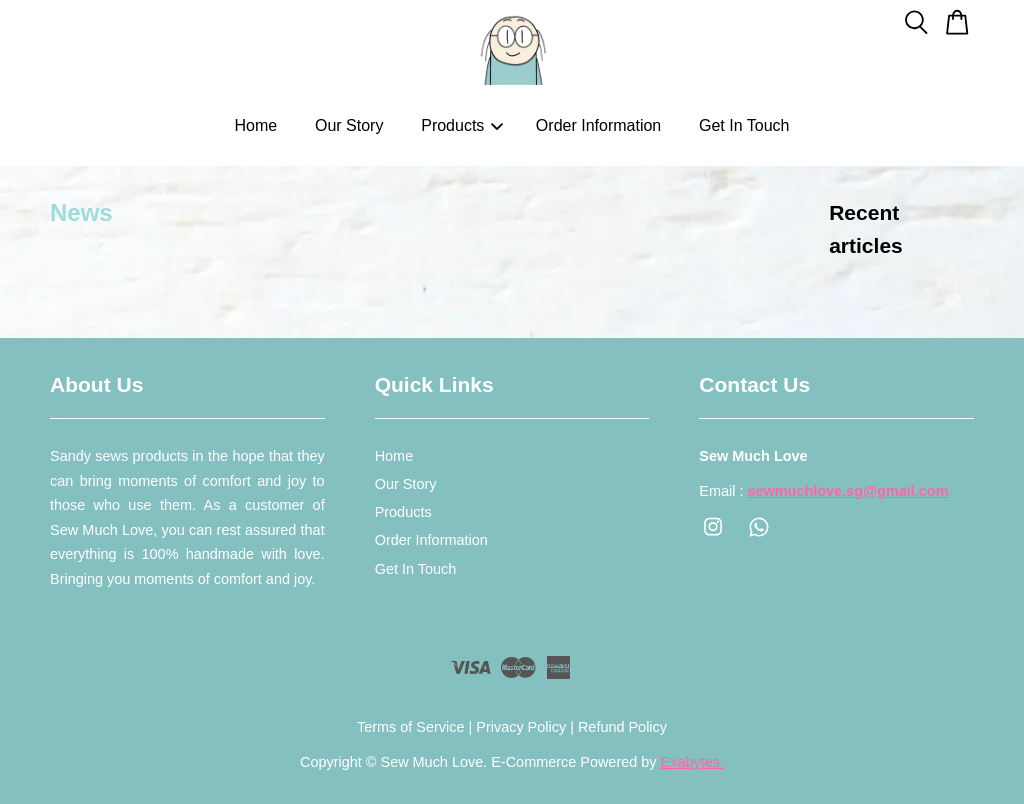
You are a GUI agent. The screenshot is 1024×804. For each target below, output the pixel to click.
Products (462, 125)
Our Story (349, 125)
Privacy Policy (521, 727)
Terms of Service (411, 727)
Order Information (598, 125)
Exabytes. (692, 762)
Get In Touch (744, 125)
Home (256, 125)
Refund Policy (622, 727)
